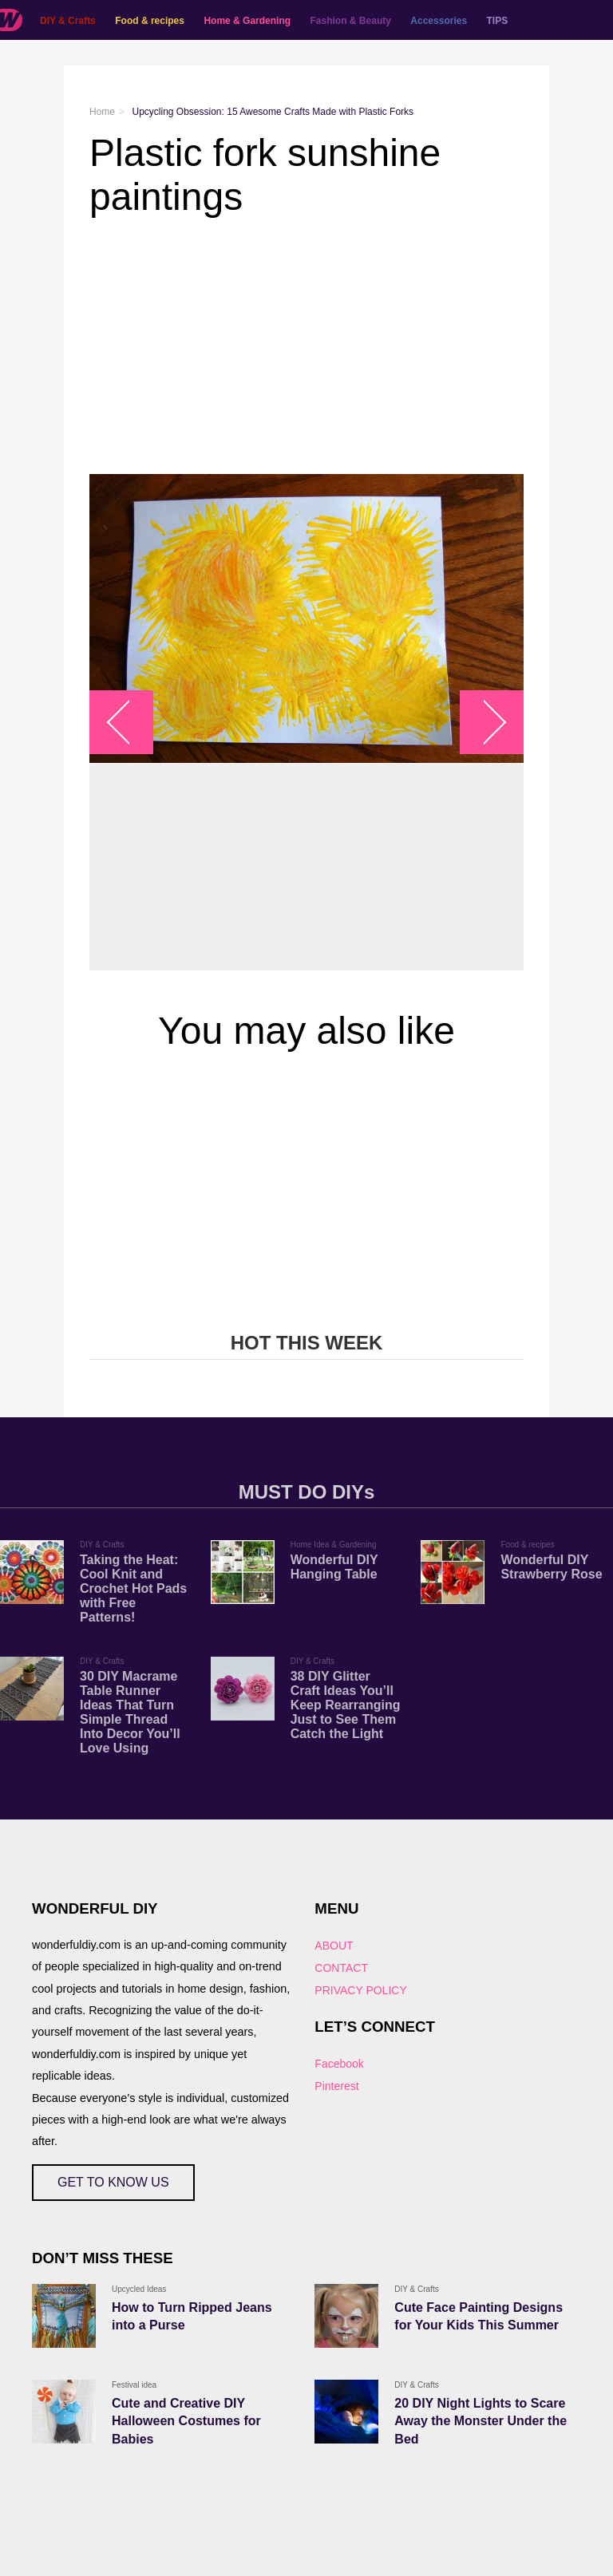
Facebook (338, 2063)
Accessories (438, 20)
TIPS (497, 20)
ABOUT (333, 1945)
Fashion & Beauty (350, 20)
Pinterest (336, 2086)
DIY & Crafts (68, 20)
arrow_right (484, 722)
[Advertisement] (306, 346)
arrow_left (129, 722)
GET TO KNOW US (113, 2182)
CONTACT (341, 1968)
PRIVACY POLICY (360, 1990)
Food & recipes (149, 20)
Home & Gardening (247, 20)
